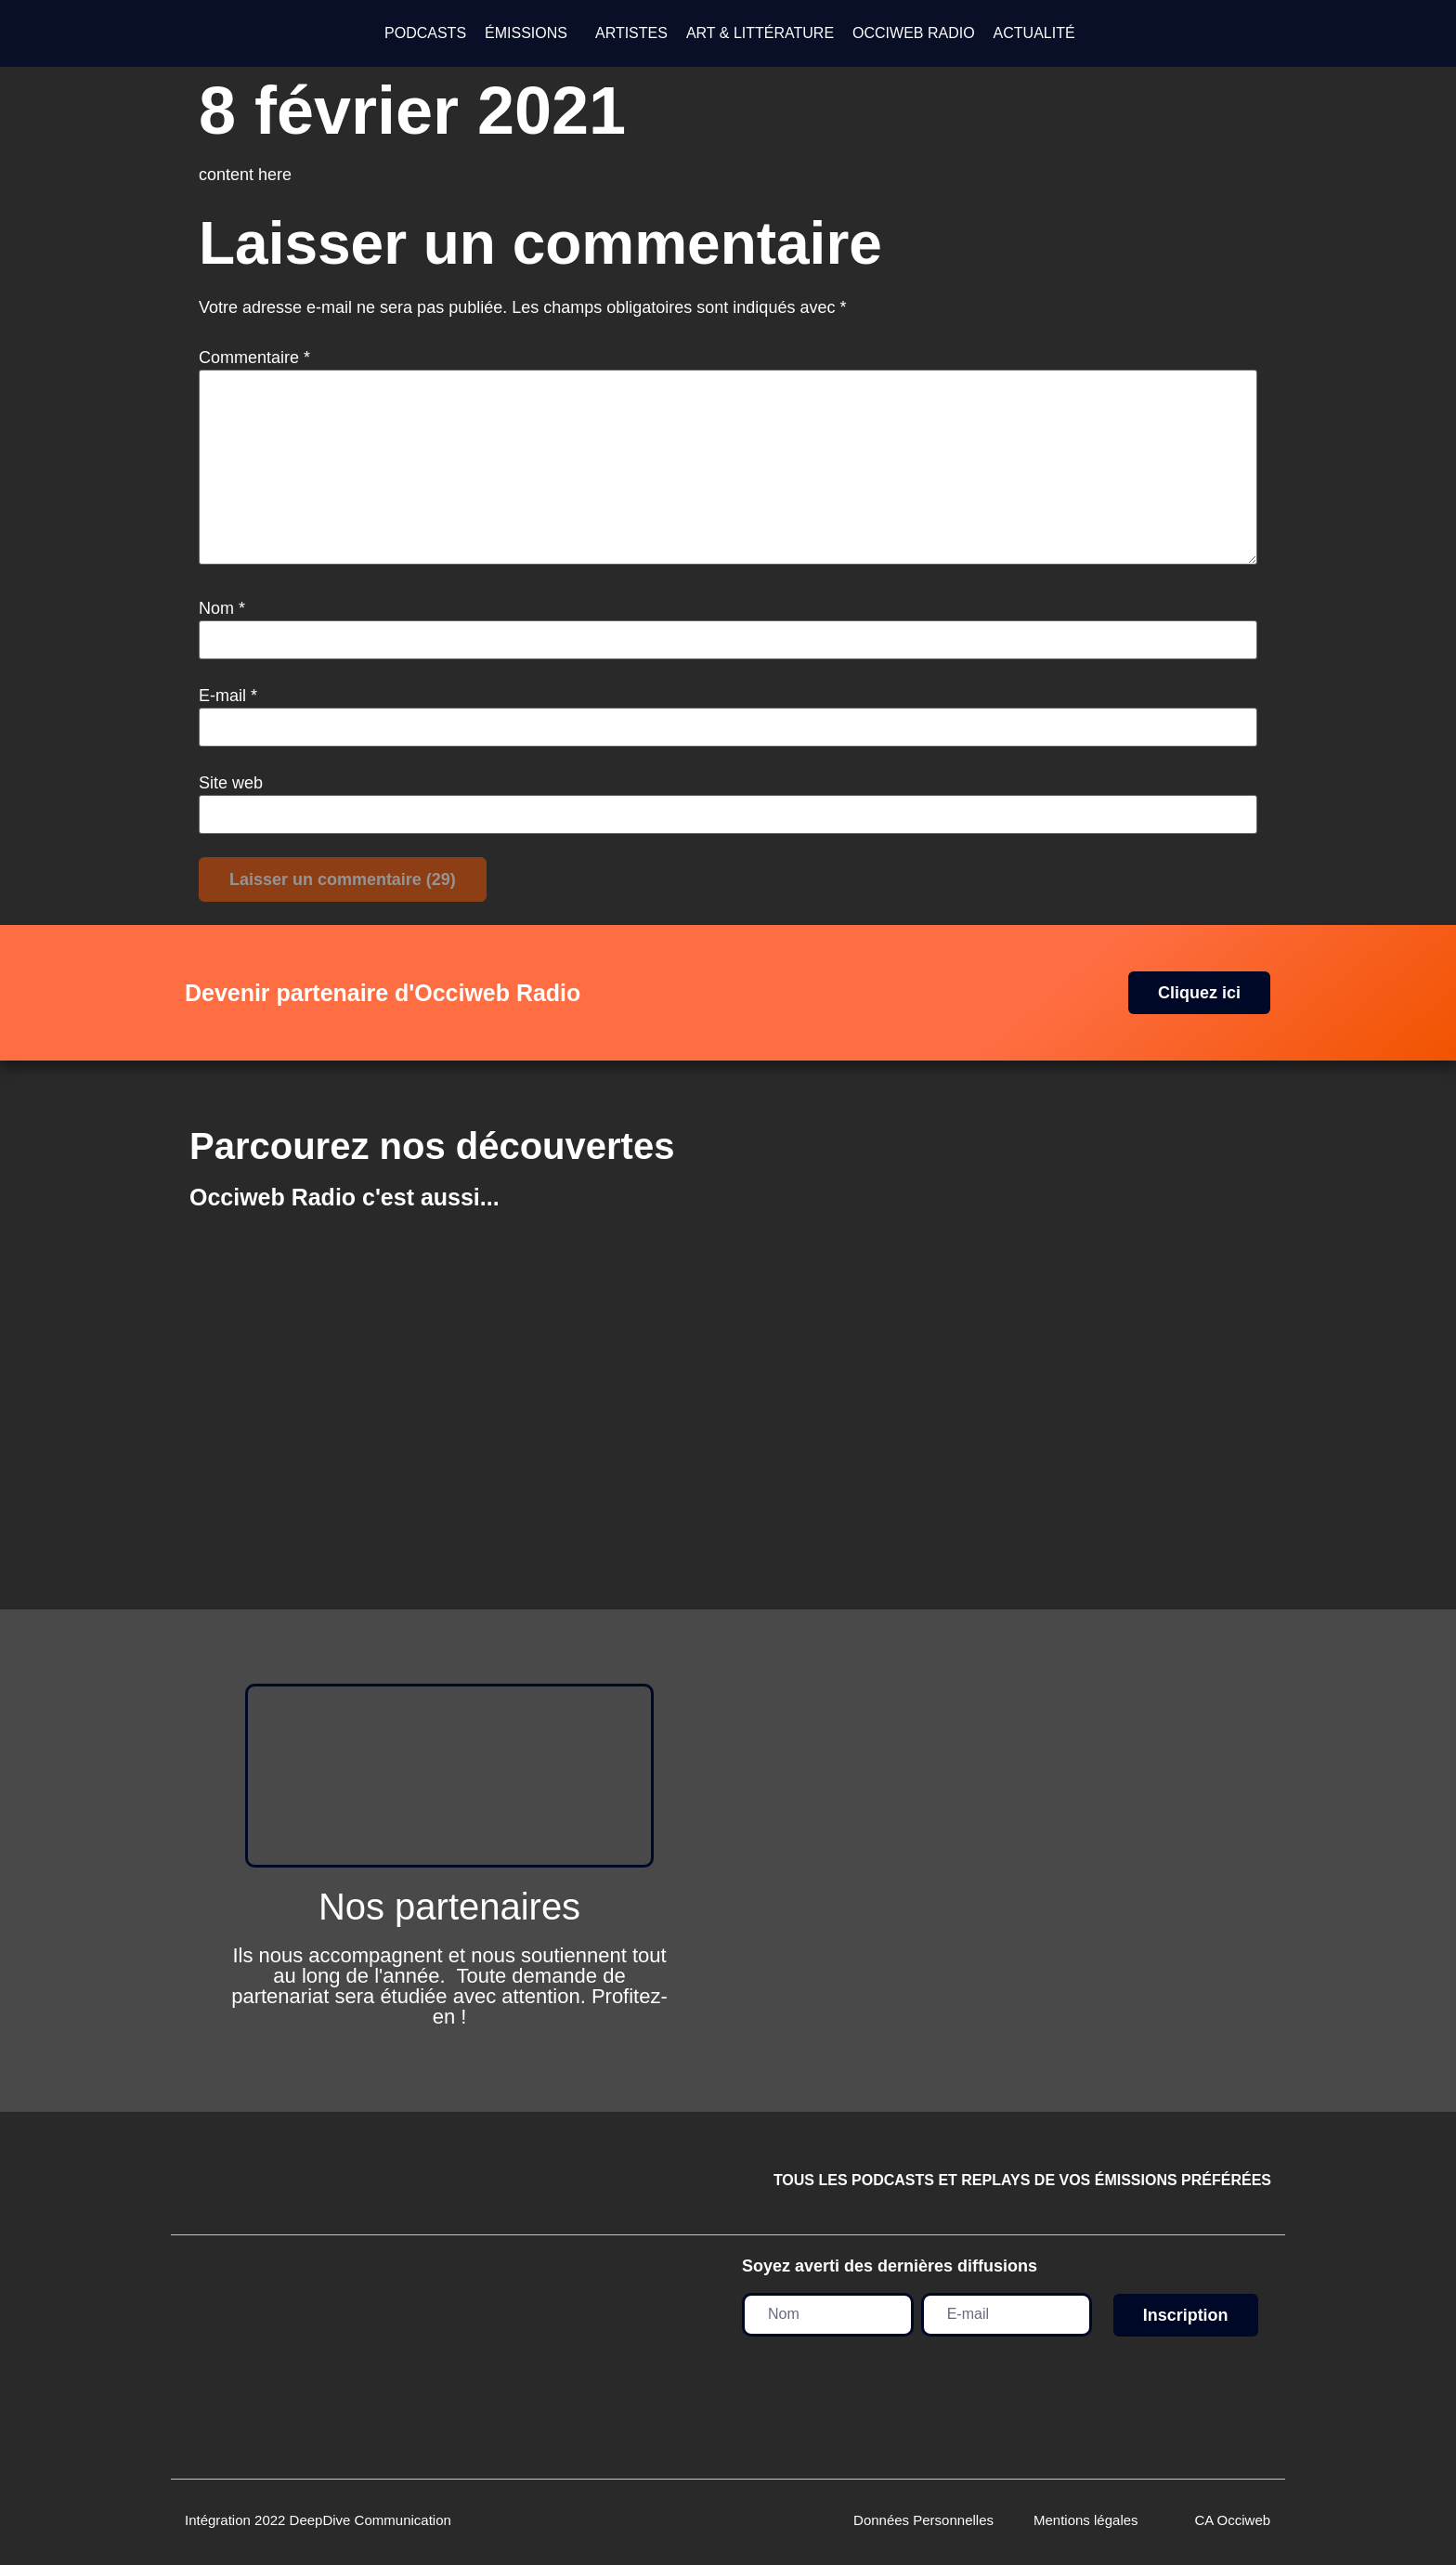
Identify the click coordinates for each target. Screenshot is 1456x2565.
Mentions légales (1086, 2520)
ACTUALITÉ (1034, 33)
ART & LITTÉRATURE (760, 33)
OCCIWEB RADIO (913, 33)
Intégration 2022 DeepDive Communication (318, 2520)
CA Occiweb (1232, 2520)
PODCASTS (425, 33)
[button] (530, 33)
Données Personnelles (923, 2520)
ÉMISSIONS (526, 33)
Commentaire (254, 357)
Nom (222, 608)
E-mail (228, 695)
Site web (231, 783)
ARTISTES (631, 33)
